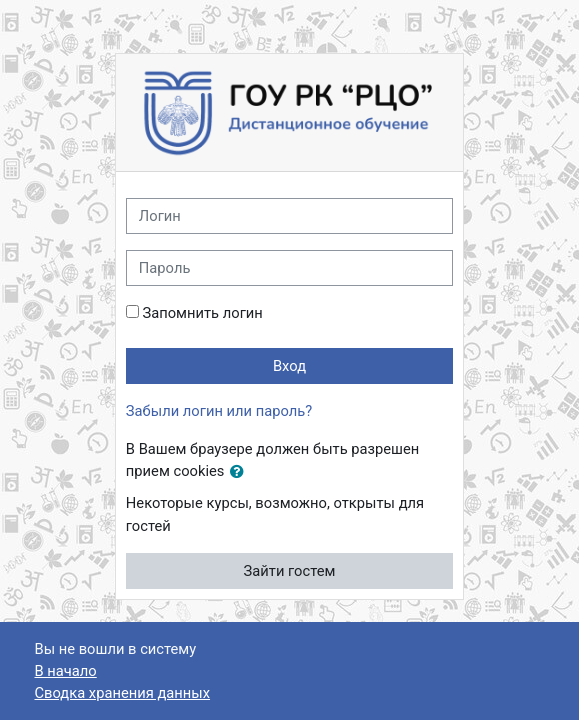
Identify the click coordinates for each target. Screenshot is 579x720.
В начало (66, 671)
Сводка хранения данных (123, 693)
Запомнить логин (202, 313)
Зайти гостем (290, 571)
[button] (241, 472)
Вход (289, 366)
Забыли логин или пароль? (219, 411)
